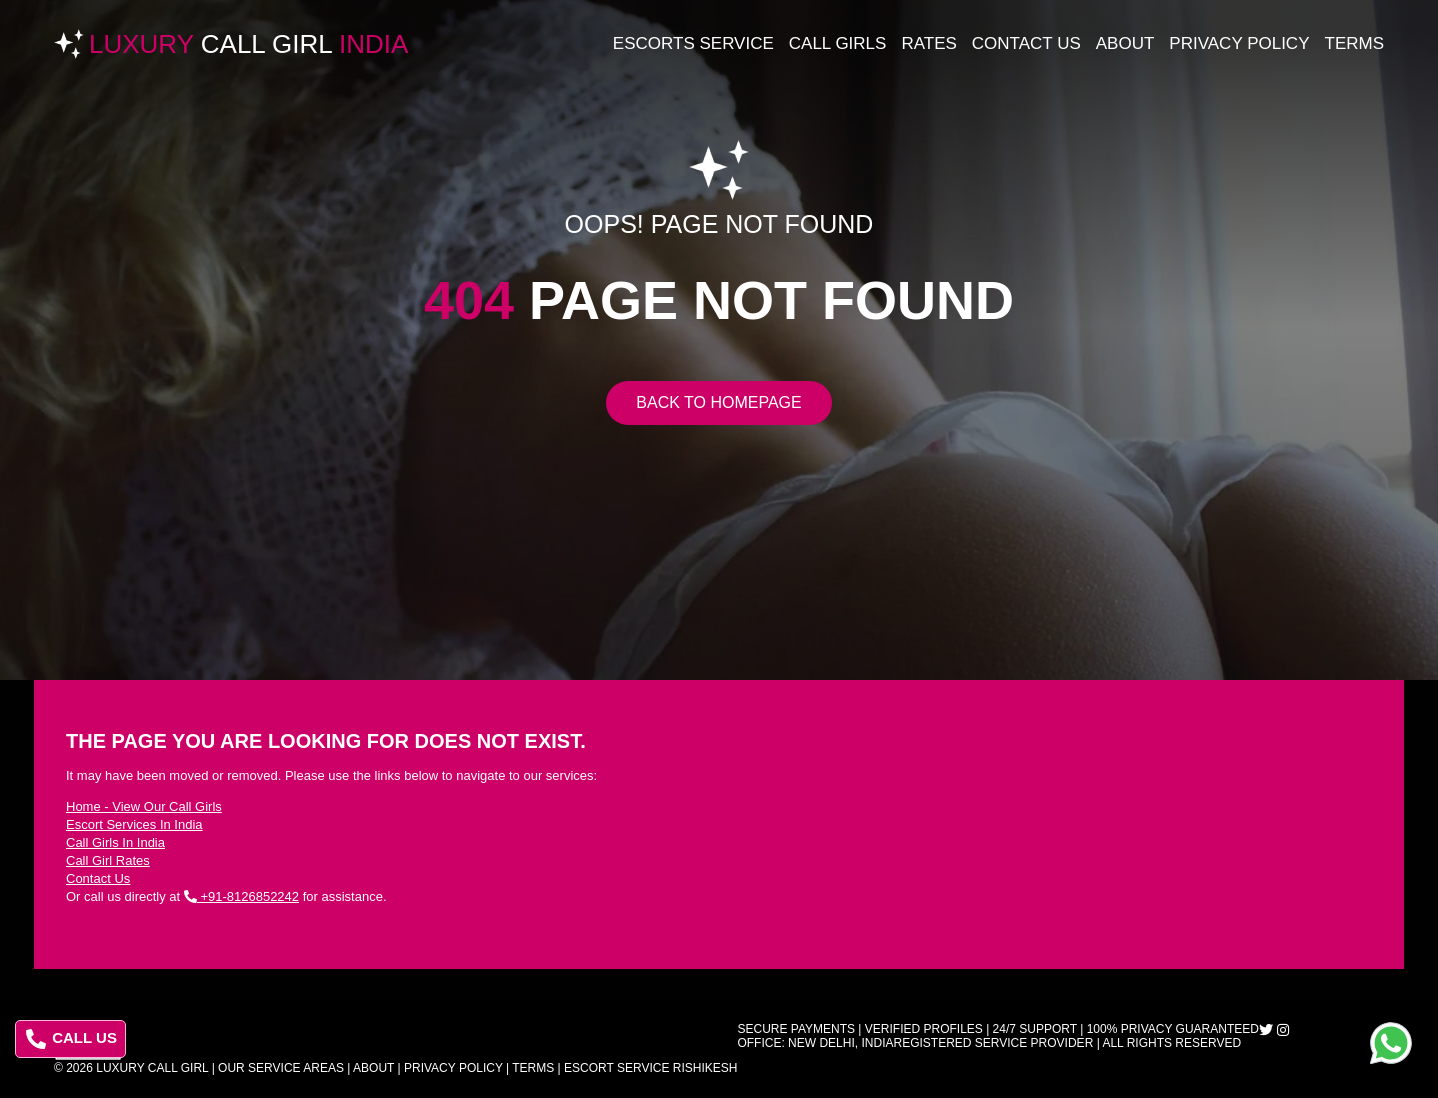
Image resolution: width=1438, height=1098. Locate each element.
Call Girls (838, 43)
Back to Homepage (718, 402)
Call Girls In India (115, 842)
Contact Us (1026, 43)
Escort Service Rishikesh (650, 1068)
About (1125, 43)
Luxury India (248, 44)
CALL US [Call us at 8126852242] (71, 1039)
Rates (928, 43)
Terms (1355, 43)
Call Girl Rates (108, 860)
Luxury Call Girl (152, 1068)
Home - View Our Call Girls (144, 806)
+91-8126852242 (241, 896)
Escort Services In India (134, 824)
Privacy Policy (1239, 43)
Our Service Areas (281, 1068)
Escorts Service (693, 43)
